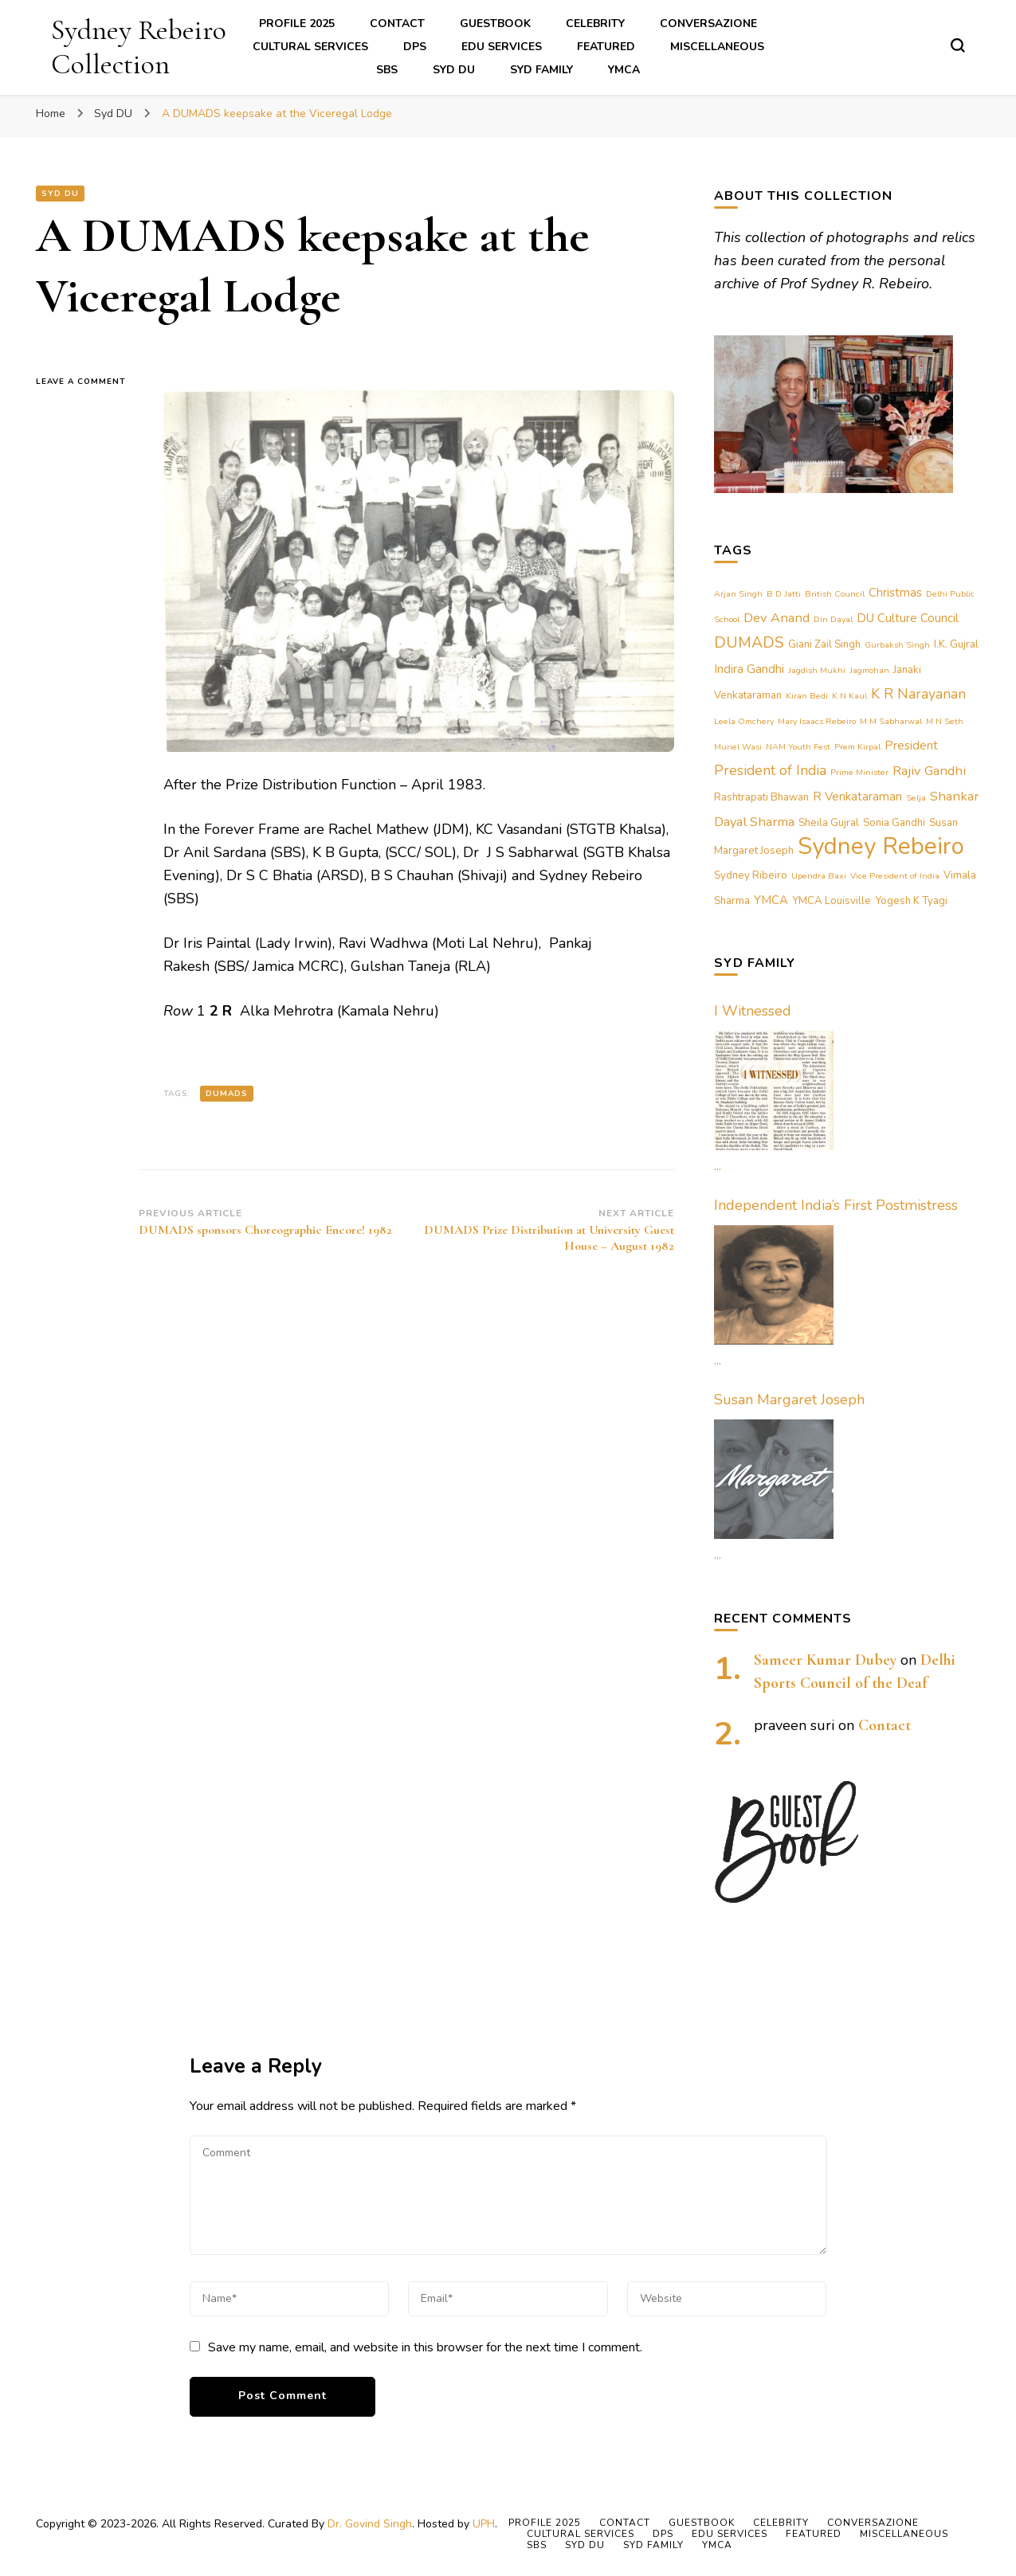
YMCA (624, 69)
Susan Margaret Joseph (789, 1399)
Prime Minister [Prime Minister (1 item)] (859, 772)
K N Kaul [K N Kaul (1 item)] (849, 696)
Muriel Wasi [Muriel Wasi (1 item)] (738, 747)
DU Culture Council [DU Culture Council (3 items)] (908, 618)
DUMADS (227, 1093)
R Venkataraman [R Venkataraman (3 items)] (857, 797)
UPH (484, 2523)
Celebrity (595, 23)
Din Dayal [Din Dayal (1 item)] (833, 619)
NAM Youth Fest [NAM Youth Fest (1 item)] (798, 747)
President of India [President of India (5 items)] (770, 770)
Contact (397, 23)
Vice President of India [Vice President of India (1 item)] (895, 876)
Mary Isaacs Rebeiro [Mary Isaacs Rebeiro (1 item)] (817, 721)
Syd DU (454, 69)
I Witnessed (752, 1010)
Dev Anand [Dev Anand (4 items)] (776, 618)
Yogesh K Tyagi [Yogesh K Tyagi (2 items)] (911, 901)
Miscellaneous (717, 46)
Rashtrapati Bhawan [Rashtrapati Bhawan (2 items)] (761, 797)
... (717, 1165)
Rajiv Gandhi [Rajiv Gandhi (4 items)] (929, 770)
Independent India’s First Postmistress (836, 1205)
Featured (606, 46)
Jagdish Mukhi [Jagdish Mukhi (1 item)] (816, 670)
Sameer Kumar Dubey (825, 1660)
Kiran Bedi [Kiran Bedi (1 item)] (807, 696)
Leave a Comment (87, 381)
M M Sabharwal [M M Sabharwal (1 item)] (891, 721)
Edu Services (501, 46)
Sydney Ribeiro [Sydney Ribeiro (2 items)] (750, 875)
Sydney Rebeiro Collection (138, 47)
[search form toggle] (958, 45)
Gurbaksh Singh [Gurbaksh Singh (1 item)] (897, 645)
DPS (414, 46)
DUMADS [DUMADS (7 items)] (749, 642)
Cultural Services (310, 46)
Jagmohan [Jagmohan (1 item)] (869, 670)
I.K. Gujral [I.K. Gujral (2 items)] (956, 644)
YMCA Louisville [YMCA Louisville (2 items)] (831, 901)
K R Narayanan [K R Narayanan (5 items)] (918, 693)
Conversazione (708, 23)
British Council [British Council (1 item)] (835, 594)
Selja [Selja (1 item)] (916, 798)
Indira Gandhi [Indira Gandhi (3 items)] (749, 669)
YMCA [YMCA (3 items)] (771, 900)
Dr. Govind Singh (370, 2523)
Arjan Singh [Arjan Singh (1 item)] (738, 594)
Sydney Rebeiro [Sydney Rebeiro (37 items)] (881, 846)
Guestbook (495, 23)
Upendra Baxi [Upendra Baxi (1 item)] (818, 876)
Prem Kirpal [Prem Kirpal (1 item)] (857, 747)
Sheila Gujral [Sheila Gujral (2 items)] (828, 823)
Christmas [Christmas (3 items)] (895, 593)
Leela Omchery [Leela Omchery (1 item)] (744, 721)
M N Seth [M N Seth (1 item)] (944, 721)
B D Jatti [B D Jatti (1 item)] (784, 594)
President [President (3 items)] (911, 746)
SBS (387, 69)
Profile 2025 (297, 23)
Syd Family (541, 69)
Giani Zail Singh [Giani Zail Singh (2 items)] (824, 644)
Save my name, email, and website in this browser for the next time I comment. (425, 2347)
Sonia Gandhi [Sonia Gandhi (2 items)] (894, 823)
